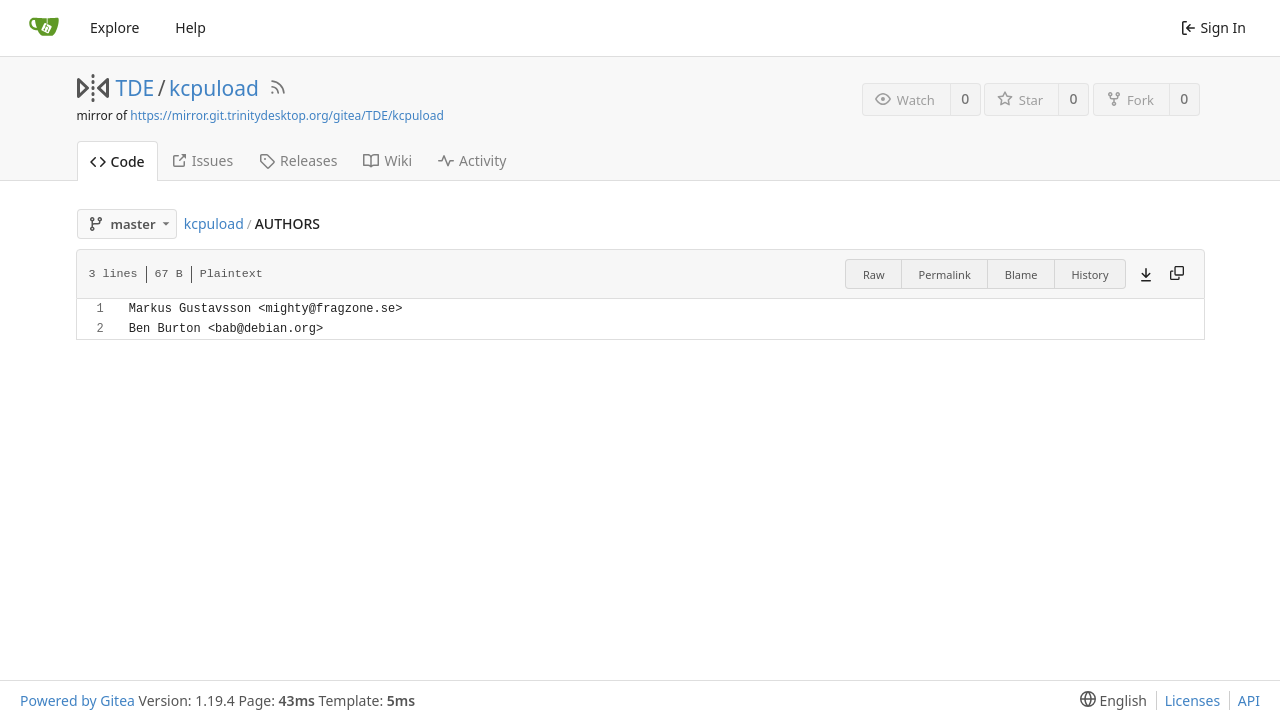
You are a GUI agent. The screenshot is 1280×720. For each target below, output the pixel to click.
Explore (114, 27)
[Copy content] (1177, 274)
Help (190, 27)
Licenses (1193, 700)
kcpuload (214, 88)
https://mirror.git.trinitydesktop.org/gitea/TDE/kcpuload (286, 115)
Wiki (387, 160)
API (1249, 700)
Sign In (1213, 27)
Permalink (945, 274)
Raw (874, 274)
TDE (135, 88)
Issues (202, 160)
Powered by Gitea (77, 700)
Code (117, 161)
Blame (1021, 274)
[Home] (44, 28)
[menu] (1109, 700)
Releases (298, 160)
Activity (472, 160)
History (1089, 274)
